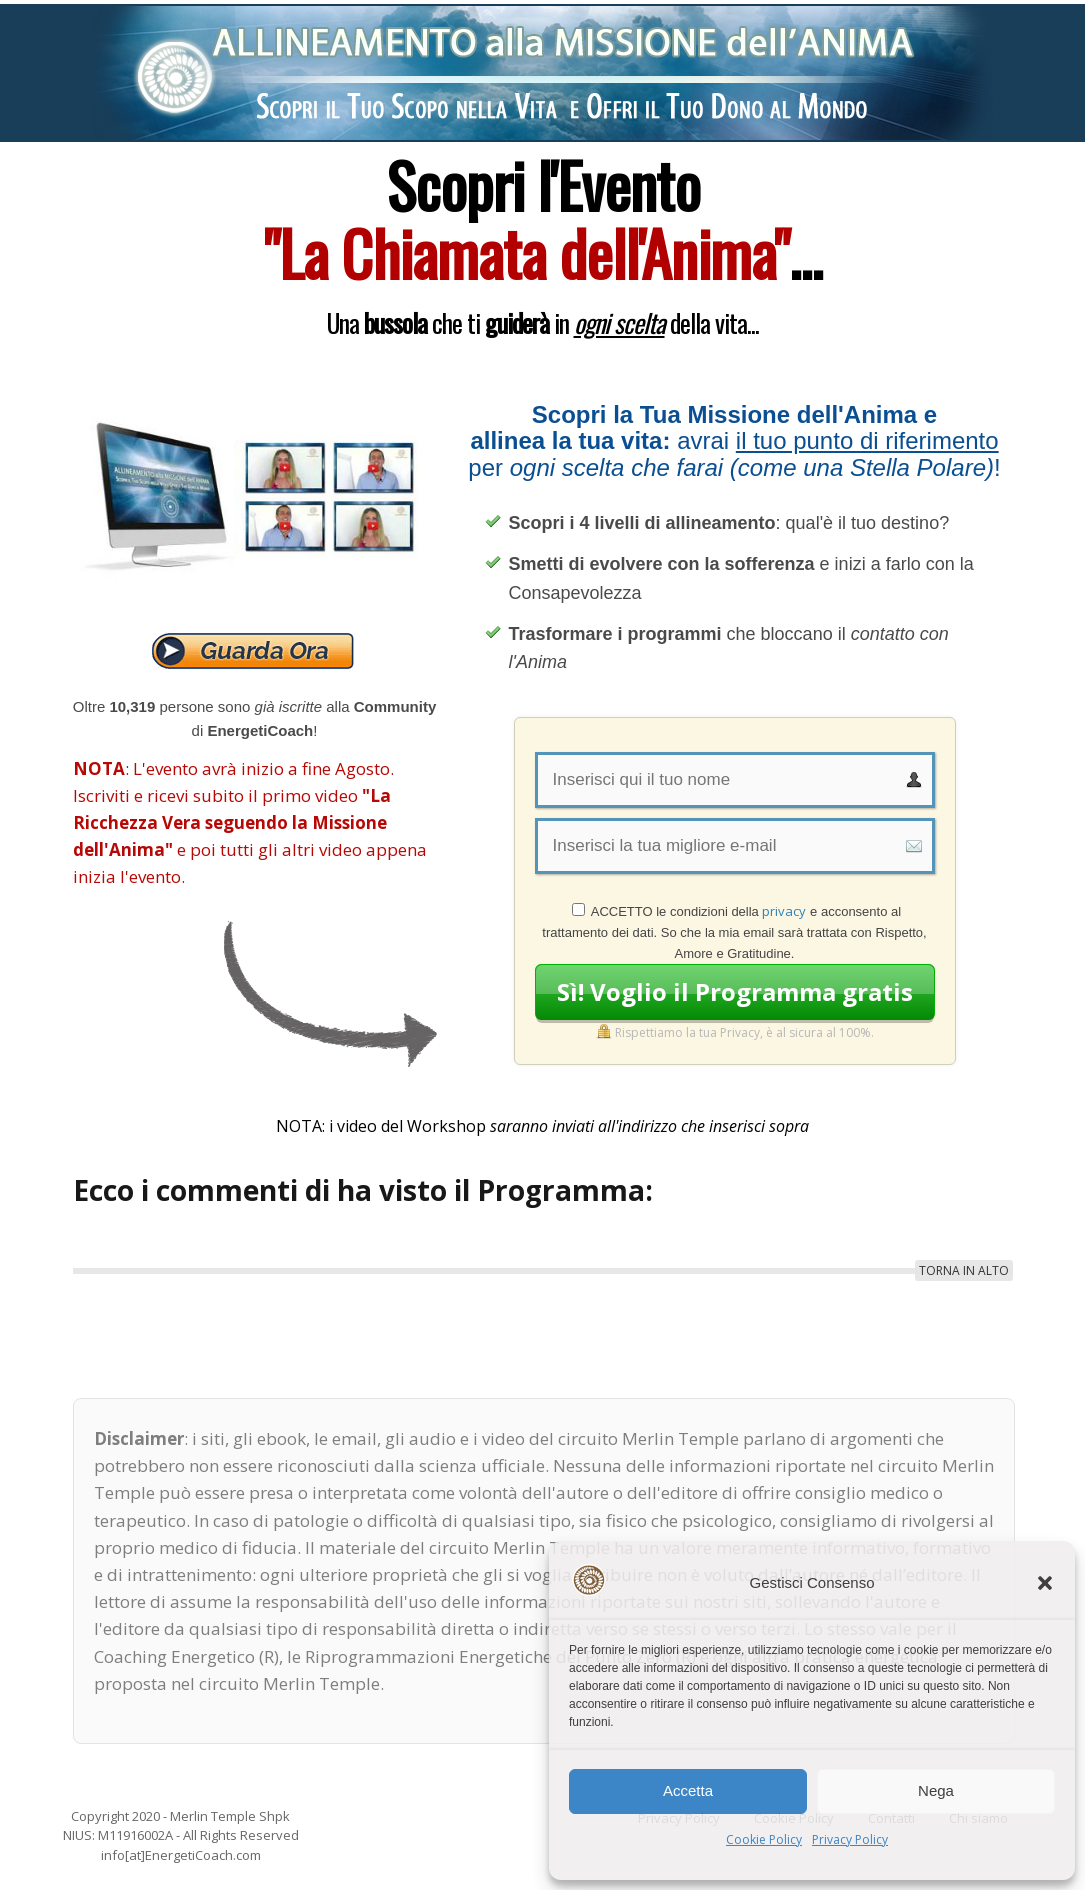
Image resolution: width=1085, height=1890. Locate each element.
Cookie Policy (764, 1839)
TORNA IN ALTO (964, 1270)
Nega (936, 1790)
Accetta (688, 1790)
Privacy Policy (850, 1839)
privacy (784, 911)
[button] (1045, 1583)
